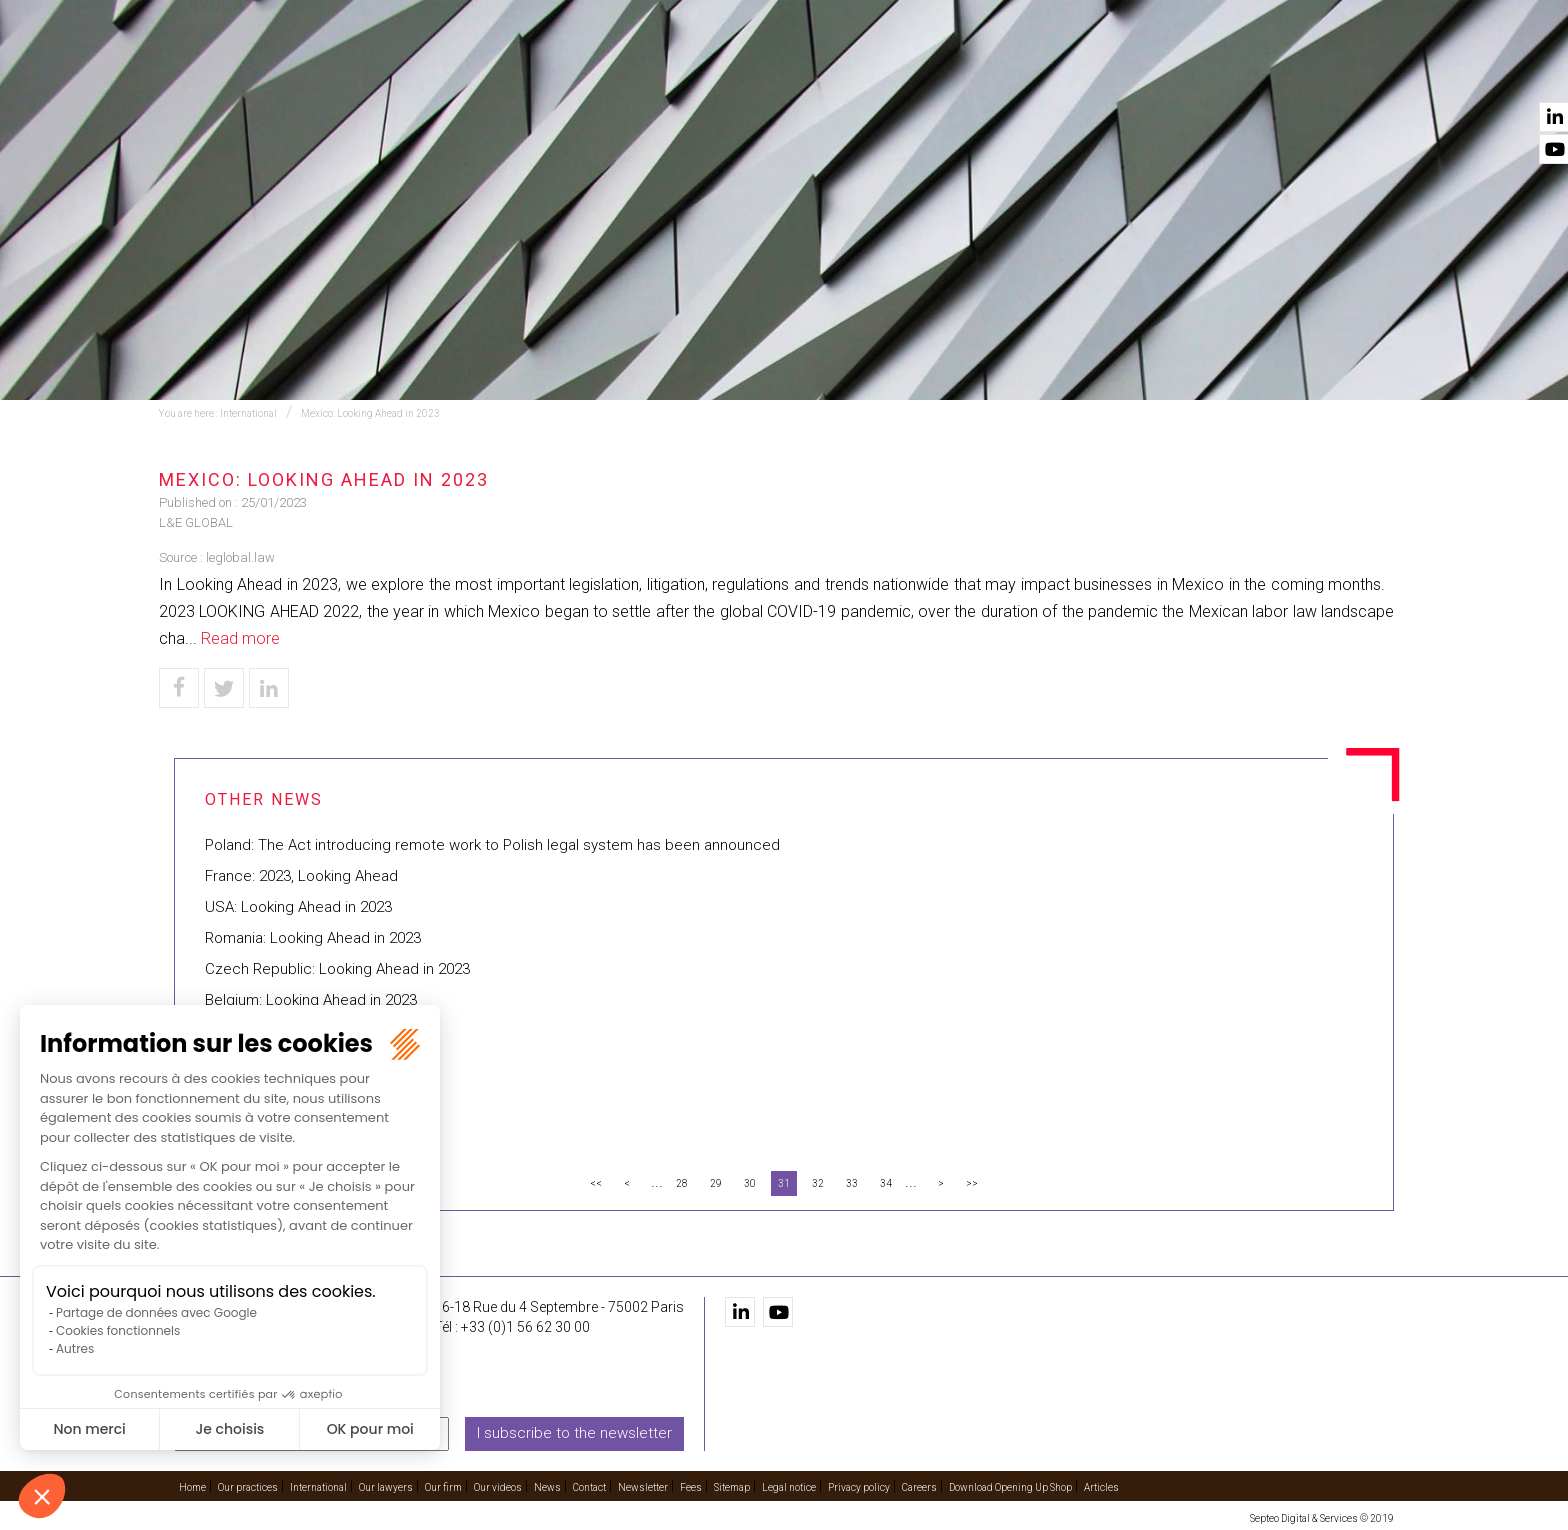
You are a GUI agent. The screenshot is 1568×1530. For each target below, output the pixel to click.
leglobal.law (240, 557)
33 (852, 1183)
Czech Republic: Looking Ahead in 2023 (337, 969)
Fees (691, 1486)
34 (886, 1183)
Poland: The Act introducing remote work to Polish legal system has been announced (492, 845)
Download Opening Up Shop (1010, 1486)
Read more (240, 638)
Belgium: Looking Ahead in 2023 (311, 1000)
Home (444, 71)
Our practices (556, 71)
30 (750, 1183)
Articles (1101, 1486)
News (1271, 71)
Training (679, 71)
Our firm (1061, 71)
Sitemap (732, 1486)
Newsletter (643, 1486)
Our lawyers (942, 71)
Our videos (1171, 71)
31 (784, 1183)
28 (682, 1183)
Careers (919, 1486)
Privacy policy (859, 1486)
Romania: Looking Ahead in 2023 (313, 938)
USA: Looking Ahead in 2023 (298, 907)
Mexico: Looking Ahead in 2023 (370, 413)
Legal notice (789, 1486)
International (803, 71)
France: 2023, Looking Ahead (301, 876)
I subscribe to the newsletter (574, 1433)
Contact (1362, 71)
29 (716, 1183)
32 (818, 1183)
